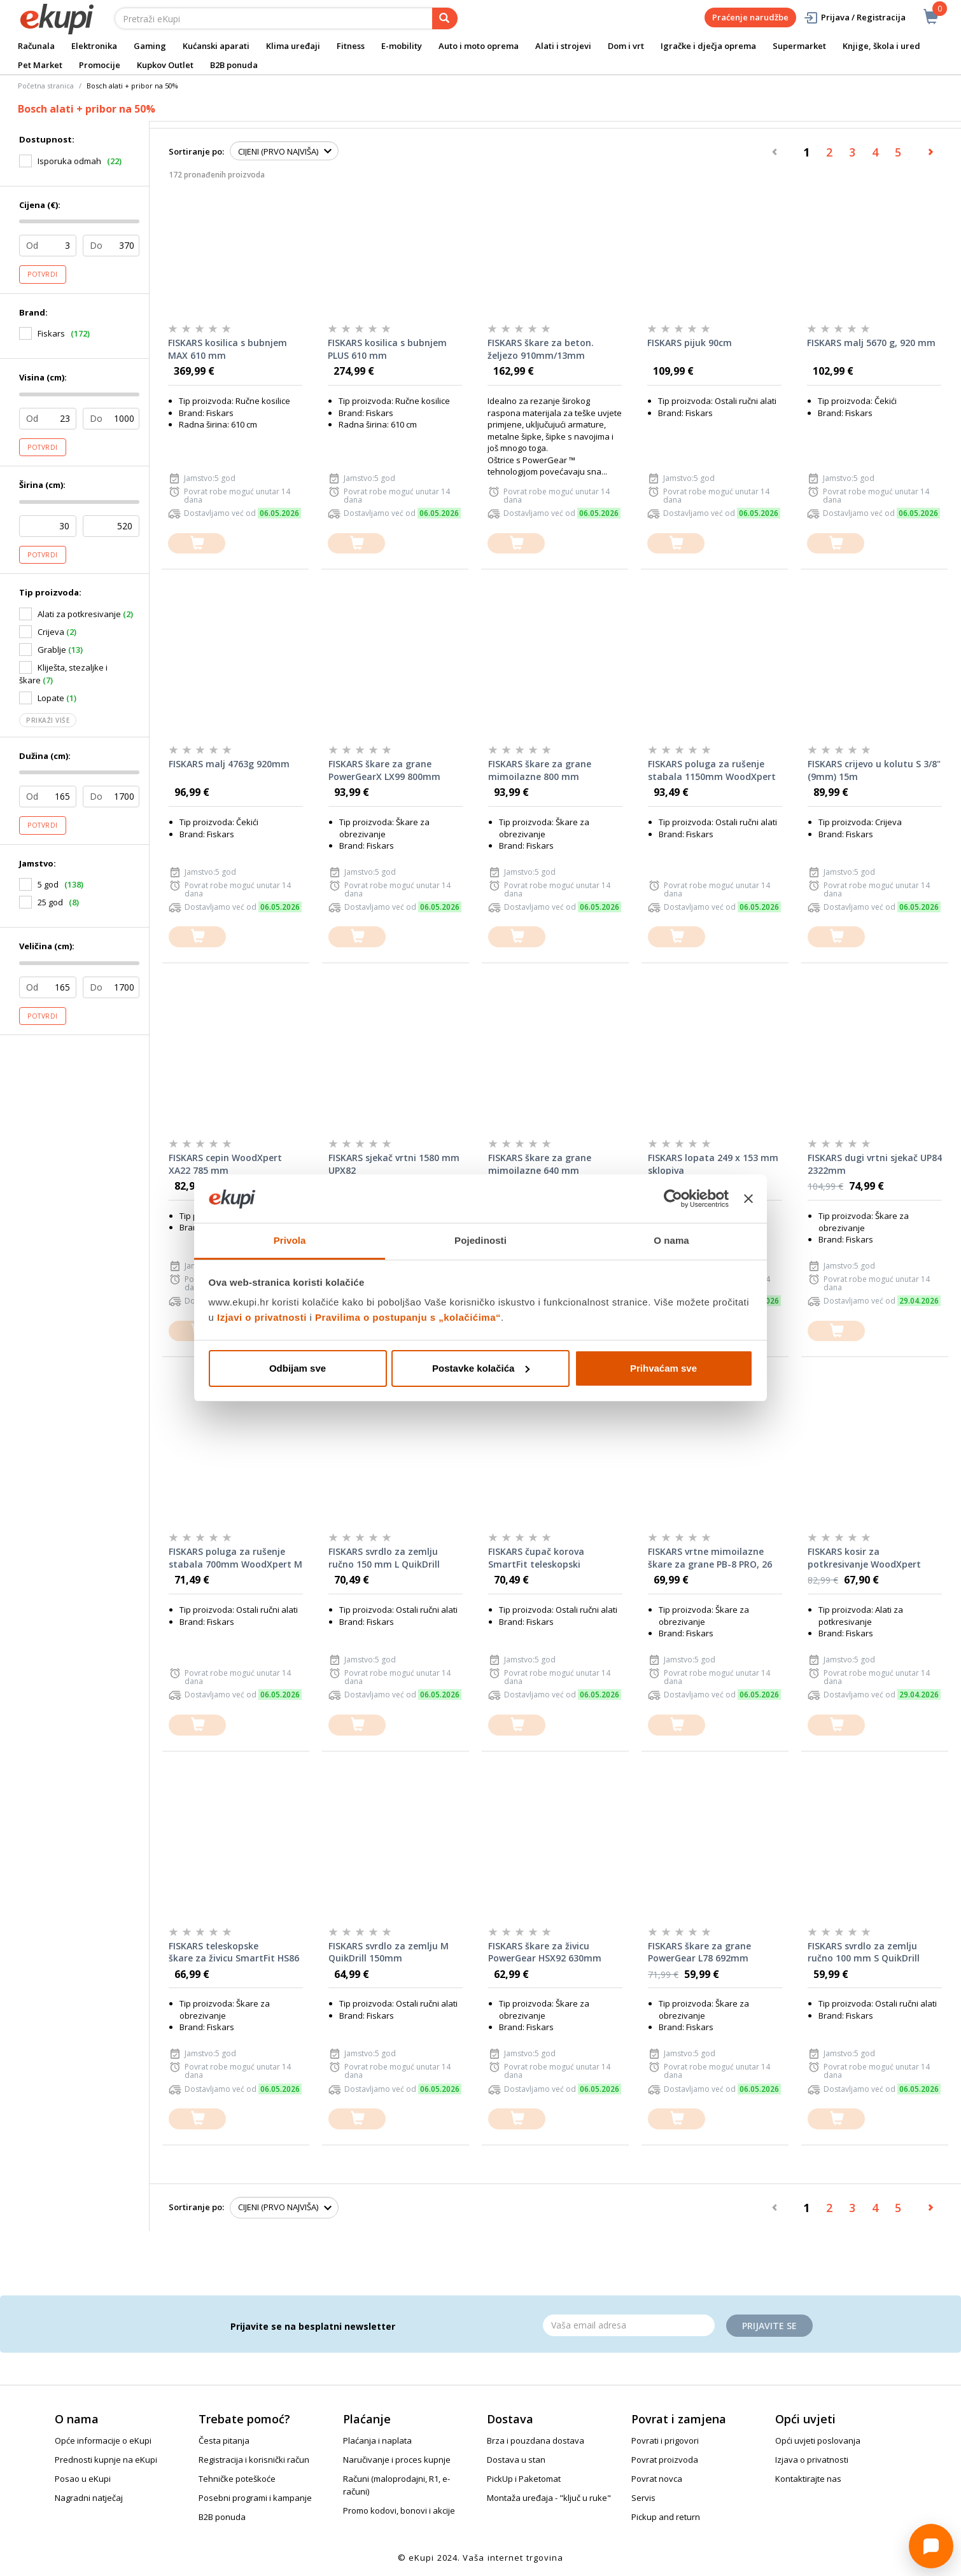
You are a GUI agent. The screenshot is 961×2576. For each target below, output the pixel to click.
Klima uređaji (293, 46)
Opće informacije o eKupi (103, 2440)
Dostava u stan (516, 2459)
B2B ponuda (234, 65)
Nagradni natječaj (89, 2497)
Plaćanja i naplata (377, 2440)
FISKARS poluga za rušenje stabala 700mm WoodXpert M (235, 1557)
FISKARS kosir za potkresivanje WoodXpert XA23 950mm (864, 1558)
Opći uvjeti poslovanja (817, 2440)
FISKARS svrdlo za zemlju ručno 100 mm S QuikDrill (864, 1952)
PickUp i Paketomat (524, 2478)
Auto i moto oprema (478, 46)
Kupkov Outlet (165, 65)
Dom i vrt (626, 46)
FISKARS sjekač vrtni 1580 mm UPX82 (393, 1164)
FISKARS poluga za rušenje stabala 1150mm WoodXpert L (712, 770)
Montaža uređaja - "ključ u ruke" (549, 2497)
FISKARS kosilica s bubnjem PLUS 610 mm (387, 349)
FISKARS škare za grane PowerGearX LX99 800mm (384, 770)
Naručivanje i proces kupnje (397, 2459)
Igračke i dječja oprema (708, 46)
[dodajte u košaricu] (196, 543)
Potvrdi (42, 274)
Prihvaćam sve (663, 1368)
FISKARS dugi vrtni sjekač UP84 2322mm (875, 1164)
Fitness (351, 46)
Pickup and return (665, 2517)
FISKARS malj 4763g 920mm (229, 764)
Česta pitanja (224, 2440)
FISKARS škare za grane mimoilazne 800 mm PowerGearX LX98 (539, 770)
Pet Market (40, 65)
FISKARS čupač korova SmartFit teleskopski (536, 1557)
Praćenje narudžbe (750, 17)
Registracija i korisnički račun (254, 2459)
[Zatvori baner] (748, 1198)
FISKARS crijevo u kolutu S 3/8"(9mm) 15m (874, 770)
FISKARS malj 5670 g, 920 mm (871, 343)
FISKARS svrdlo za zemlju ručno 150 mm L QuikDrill (384, 1557)
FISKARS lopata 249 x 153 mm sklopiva (713, 1164)
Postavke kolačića (481, 1368)
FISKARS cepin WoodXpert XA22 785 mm (225, 1164)
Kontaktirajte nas (808, 2478)
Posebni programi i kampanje (255, 2497)
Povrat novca (656, 2478)
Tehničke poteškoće (237, 2478)
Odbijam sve (297, 1368)
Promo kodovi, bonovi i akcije (399, 2510)
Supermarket (799, 46)
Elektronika (94, 46)
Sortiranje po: (196, 151)
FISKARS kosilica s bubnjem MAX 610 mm (227, 349)
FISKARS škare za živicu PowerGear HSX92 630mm (544, 1952)
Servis (643, 2497)
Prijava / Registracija (854, 17)
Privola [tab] (290, 1240)
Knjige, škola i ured (881, 46)
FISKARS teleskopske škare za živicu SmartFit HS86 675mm (234, 1952)
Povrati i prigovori (665, 2440)
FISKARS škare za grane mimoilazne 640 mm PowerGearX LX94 (539, 1164)
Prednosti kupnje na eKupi (106, 2459)
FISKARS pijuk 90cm (689, 343)
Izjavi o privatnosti (262, 1317)
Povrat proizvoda (664, 2459)
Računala (36, 46)
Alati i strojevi (563, 46)
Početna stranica (46, 85)
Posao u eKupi (83, 2478)
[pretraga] (445, 18)
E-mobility (401, 46)
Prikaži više (47, 720)
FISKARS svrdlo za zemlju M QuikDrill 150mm (388, 1952)
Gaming (150, 46)
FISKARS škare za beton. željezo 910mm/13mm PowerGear (541, 349)
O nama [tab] (671, 1240)
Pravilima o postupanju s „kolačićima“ (408, 1317)
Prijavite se (769, 2326)
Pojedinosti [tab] (480, 1240)
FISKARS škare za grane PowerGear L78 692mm (699, 1952)
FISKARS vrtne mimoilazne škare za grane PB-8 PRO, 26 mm (710, 1558)
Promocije (99, 65)
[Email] (629, 2325)
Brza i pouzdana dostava (535, 2440)
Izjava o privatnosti (811, 2459)
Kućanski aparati (216, 46)
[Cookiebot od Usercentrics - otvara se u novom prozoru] (673, 1198)
